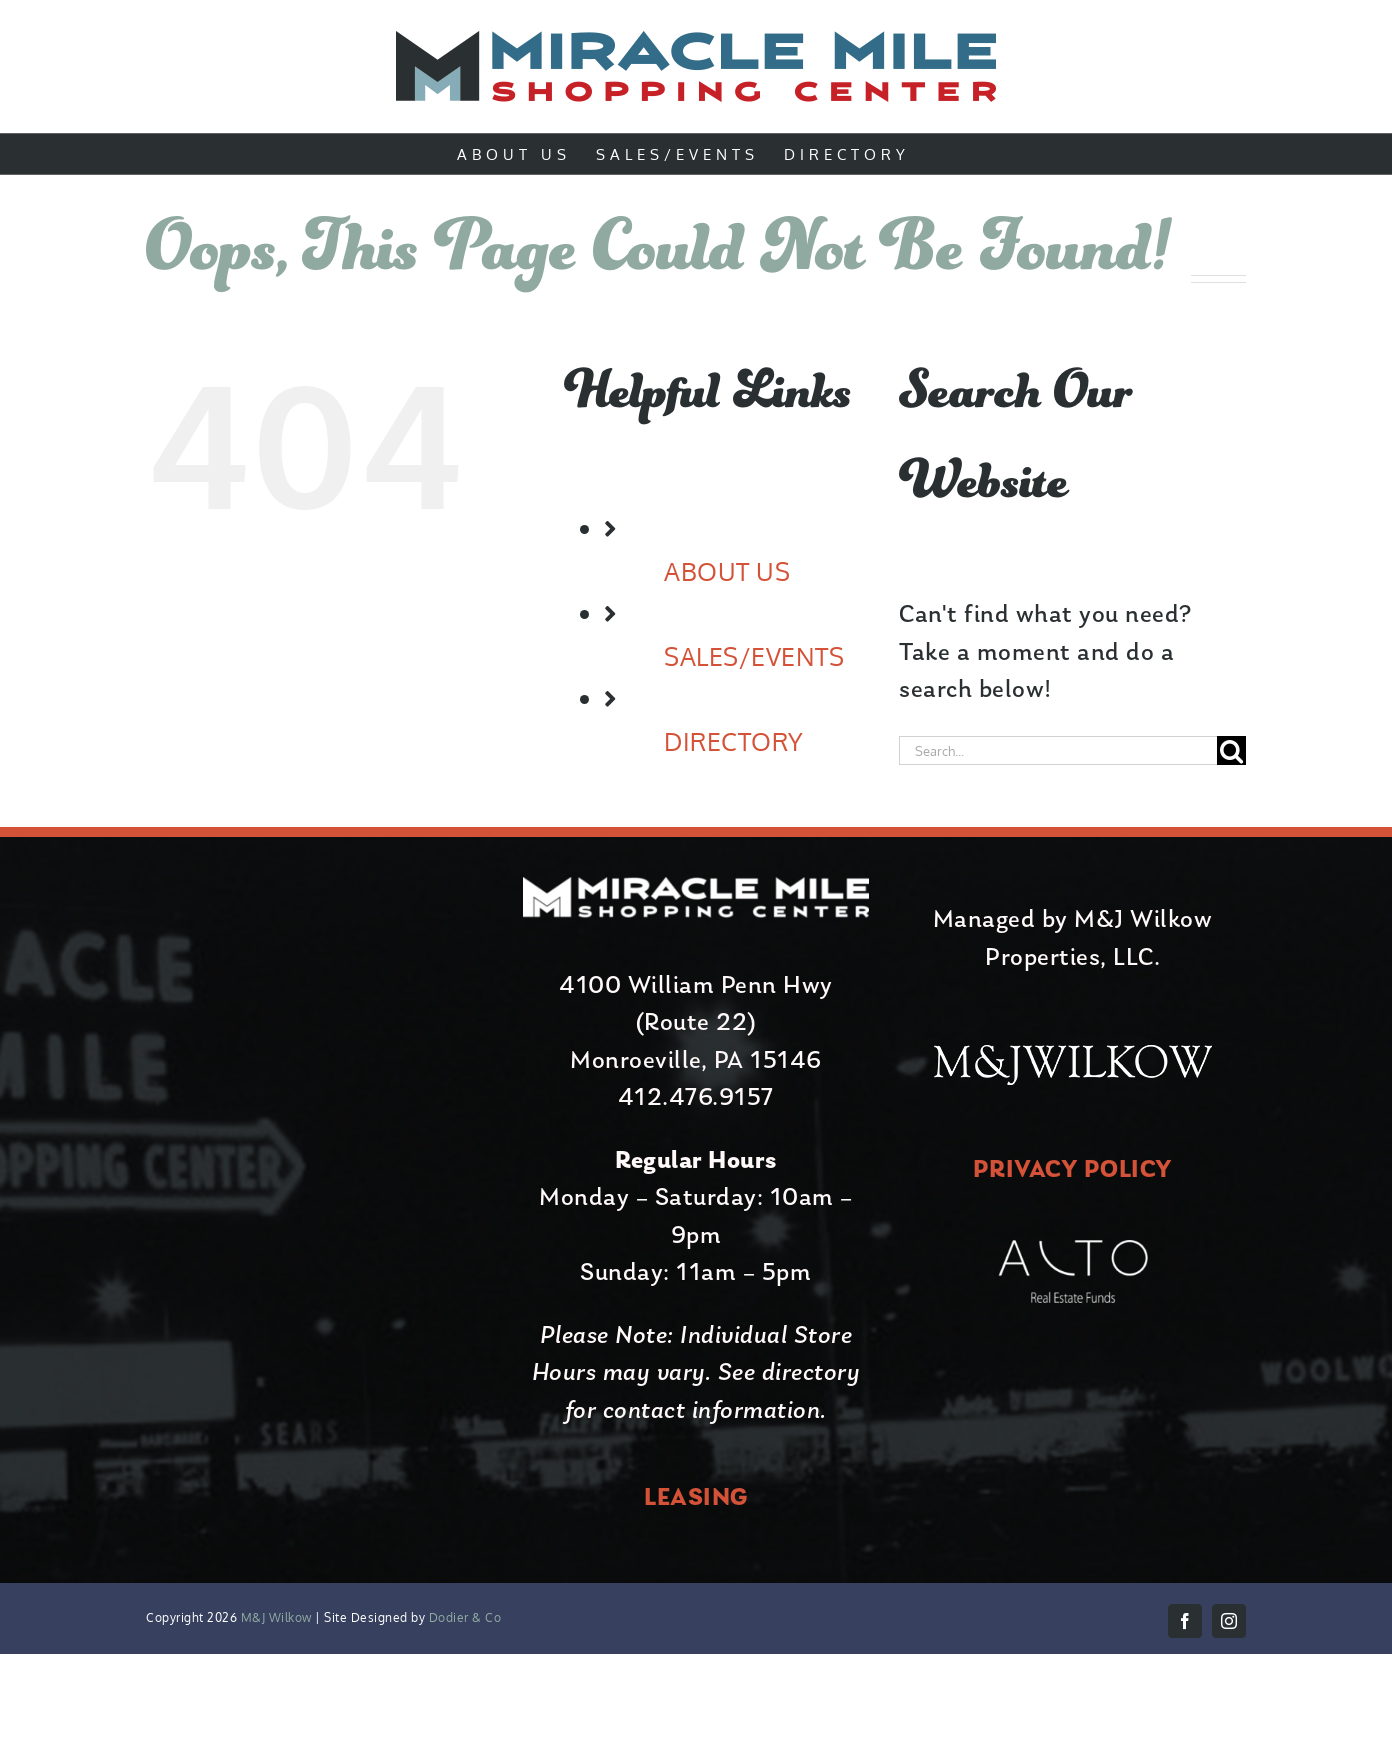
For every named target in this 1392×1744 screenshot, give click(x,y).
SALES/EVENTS (754, 656)
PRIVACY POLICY (1073, 1170)
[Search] (1231, 750)
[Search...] (1058, 750)
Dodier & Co (463, 1617)
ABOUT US (727, 571)
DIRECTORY (734, 741)
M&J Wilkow (276, 1617)
